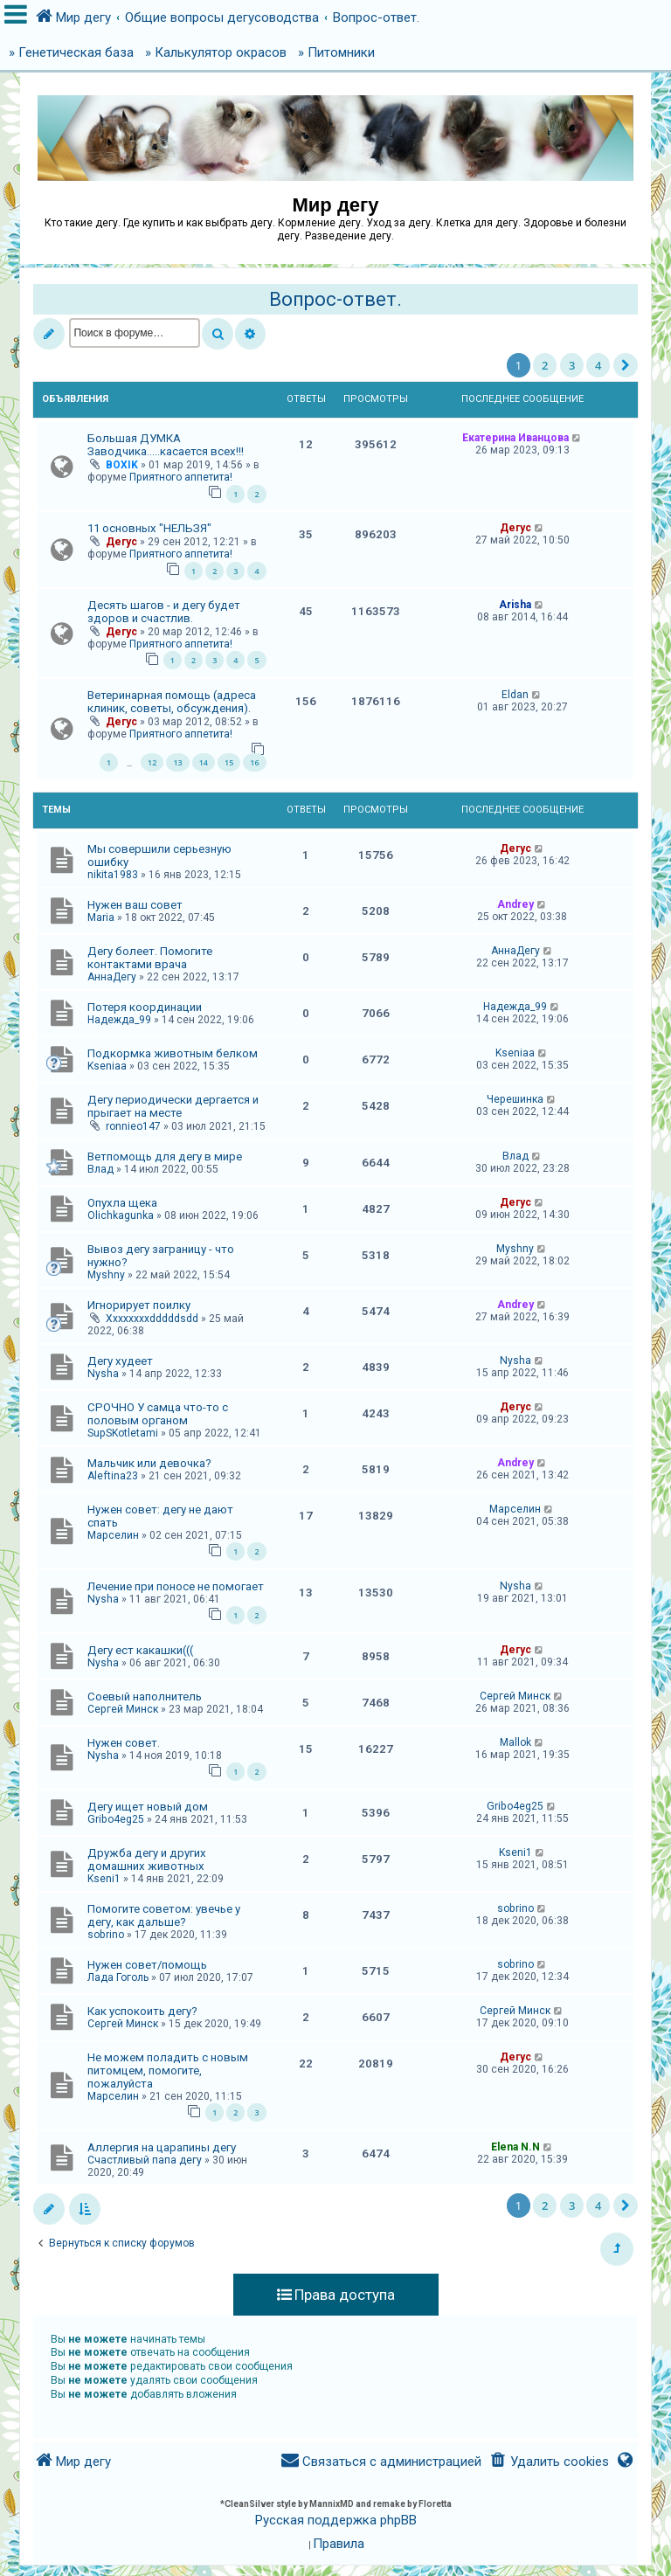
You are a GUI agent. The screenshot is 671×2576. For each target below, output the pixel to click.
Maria (100, 917)
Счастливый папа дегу (144, 2160)
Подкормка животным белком (172, 1053)
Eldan (515, 695)
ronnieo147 (133, 1126)
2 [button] (545, 365)
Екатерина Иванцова (515, 438)
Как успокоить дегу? (142, 2011)
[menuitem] (548, 2462)
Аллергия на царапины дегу (161, 2147)
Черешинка (515, 1099)
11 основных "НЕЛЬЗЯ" (149, 528)
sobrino (105, 1935)
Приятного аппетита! (180, 477)
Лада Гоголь (118, 1977)
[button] (625, 365)
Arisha (515, 605)
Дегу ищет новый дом (147, 1806)
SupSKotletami (122, 1433)
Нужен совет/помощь (147, 1964)
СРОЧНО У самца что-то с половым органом (157, 1414)
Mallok (515, 1742)
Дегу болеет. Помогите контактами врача (149, 958)
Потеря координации (144, 1007)
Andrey (515, 904)
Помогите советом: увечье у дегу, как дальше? (163, 1915)
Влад (100, 1169)
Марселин (113, 1535)
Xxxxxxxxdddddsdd (152, 1318)
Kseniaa (107, 1066)
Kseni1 (104, 1879)
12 (152, 762)
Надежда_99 (119, 1020)
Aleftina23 (112, 1476)
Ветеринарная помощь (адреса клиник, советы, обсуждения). (171, 702)
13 (177, 762)
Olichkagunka (120, 1215)
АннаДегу (111, 977)
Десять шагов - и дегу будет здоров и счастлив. (163, 612)
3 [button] (572, 365)
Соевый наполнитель (144, 1696)
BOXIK (122, 465)
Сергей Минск (122, 1709)
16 (254, 762)
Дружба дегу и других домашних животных (146, 1859)
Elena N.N (515, 2147)
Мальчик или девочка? (149, 1463)
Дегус (121, 542)
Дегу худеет (120, 1361)
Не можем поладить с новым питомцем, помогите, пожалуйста (167, 2070)
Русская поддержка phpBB (336, 2520)
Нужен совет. (123, 1742)
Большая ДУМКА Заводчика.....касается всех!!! (165, 445)
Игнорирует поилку (138, 1305)
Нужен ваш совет (135, 904)
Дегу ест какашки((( (140, 1650)
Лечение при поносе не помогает (175, 1586)
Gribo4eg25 (115, 1819)
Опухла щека (122, 1202)
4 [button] (598, 365)
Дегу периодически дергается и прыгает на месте (173, 1106)
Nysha (103, 1374)
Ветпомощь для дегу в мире (164, 1156)
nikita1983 (112, 875)
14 (203, 762)
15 (229, 762)
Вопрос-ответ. (335, 299)
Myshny (106, 1275)
